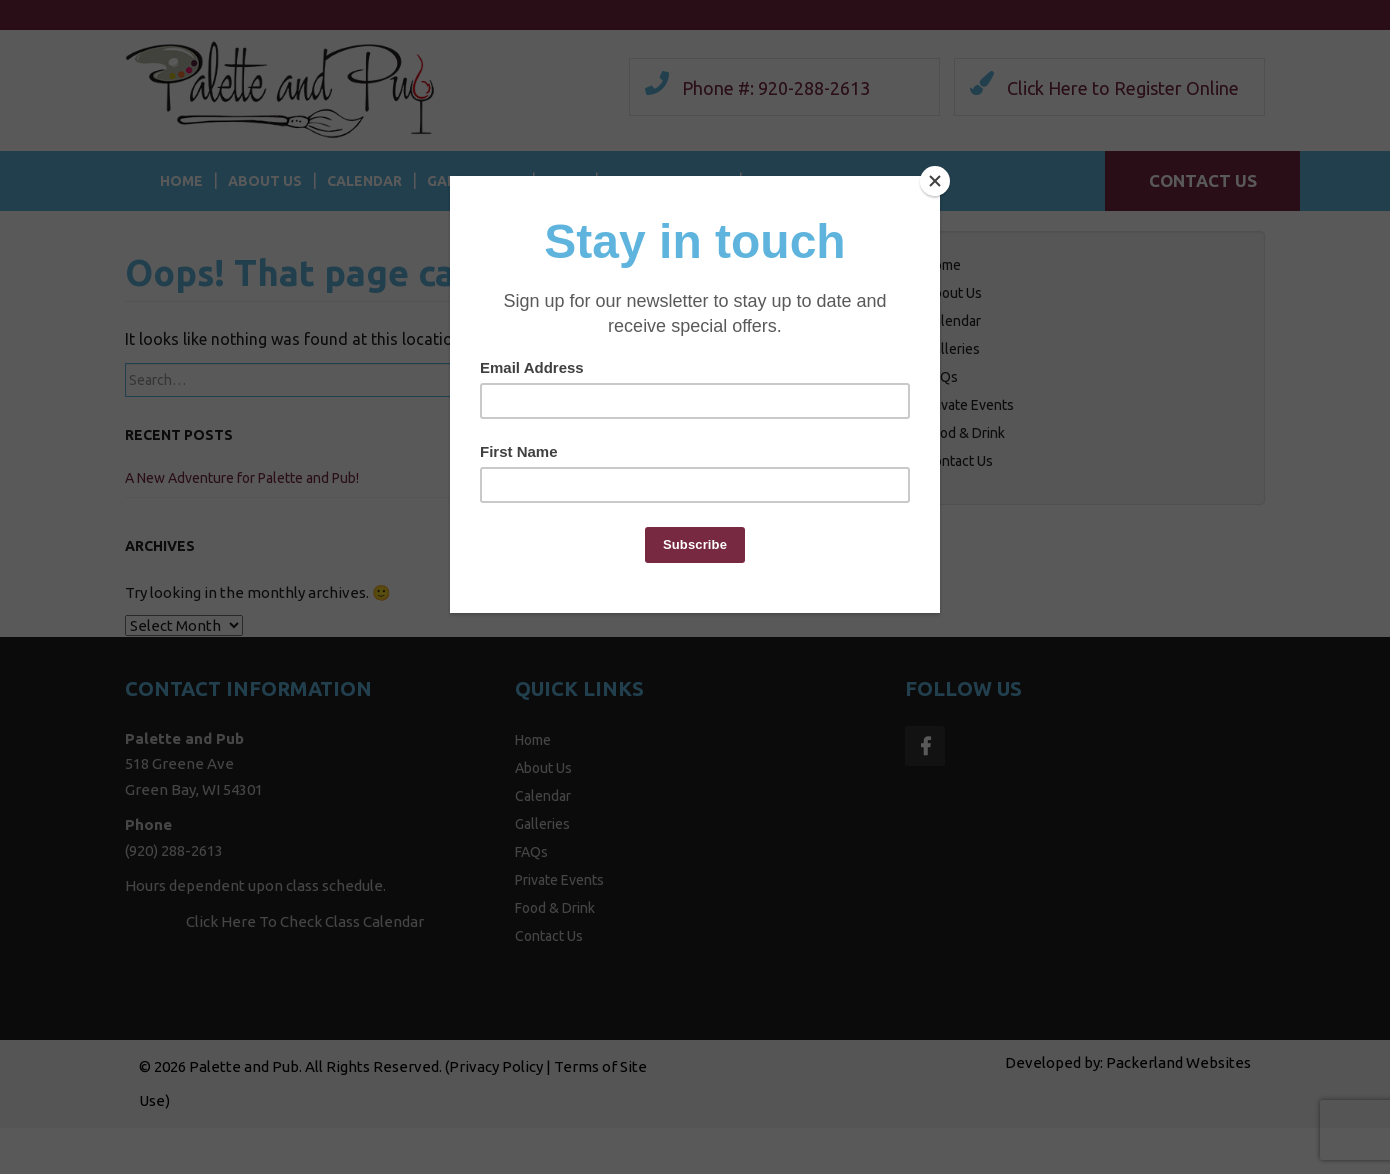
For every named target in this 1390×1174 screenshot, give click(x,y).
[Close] (935, 181)
